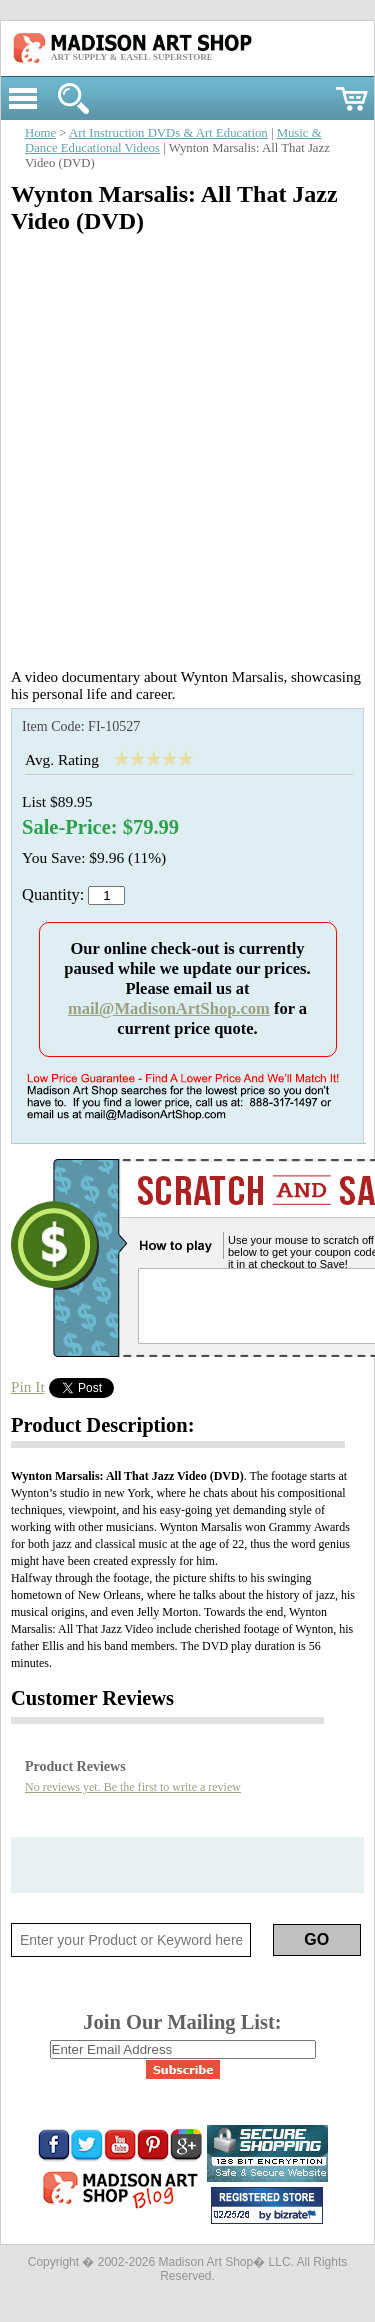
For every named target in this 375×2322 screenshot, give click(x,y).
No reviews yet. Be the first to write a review (133, 1787)
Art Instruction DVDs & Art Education (168, 133)
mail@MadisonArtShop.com (169, 1008)
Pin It (28, 1386)
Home (40, 133)
